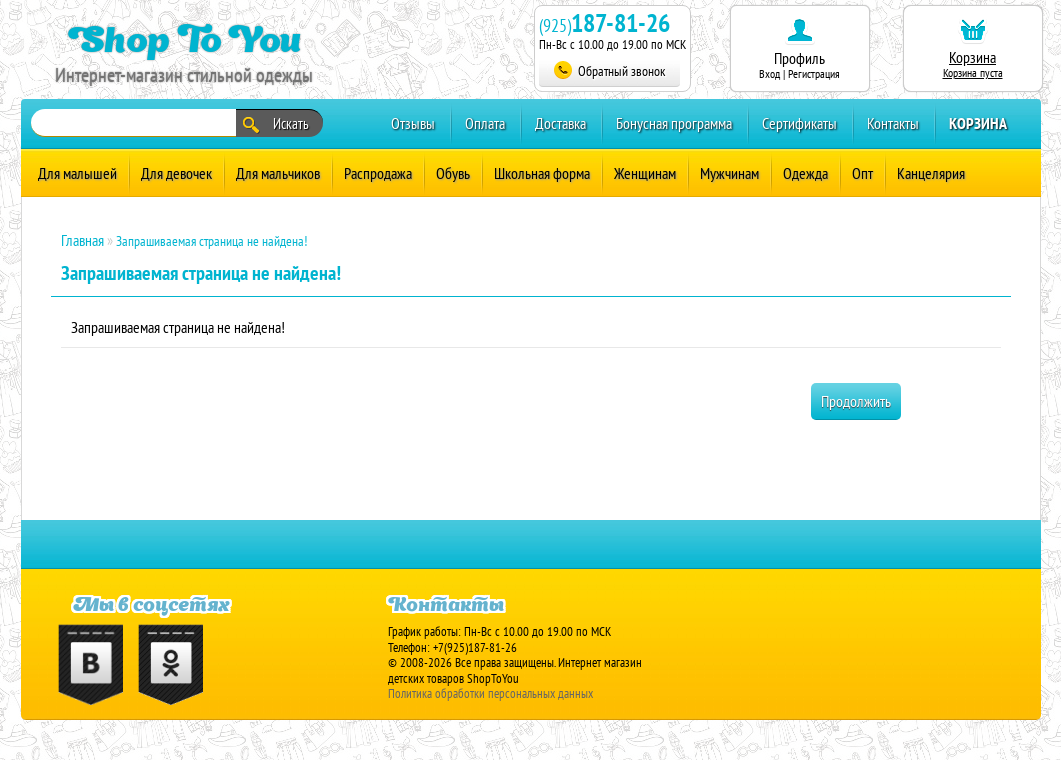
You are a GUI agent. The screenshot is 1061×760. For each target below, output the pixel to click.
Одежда (805, 173)
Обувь (453, 173)
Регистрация (814, 73)
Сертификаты (799, 123)
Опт (862, 173)
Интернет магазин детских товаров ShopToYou (515, 670)
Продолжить (856, 401)
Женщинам (645, 173)
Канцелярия (931, 173)
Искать (275, 124)
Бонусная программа (674, 123)
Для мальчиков (278, 173)
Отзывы (413, 123)
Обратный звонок (609, 70)
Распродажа (378, 173)
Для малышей (77, 173)
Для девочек (176, 173)
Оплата (485, 123)
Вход (769, 73)
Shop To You (184, 38)
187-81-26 (620, 22)
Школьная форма (542, 173)
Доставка (560, 123)
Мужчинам (729, 173)
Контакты (893, 123)
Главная (82, 240)
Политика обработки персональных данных (490, 693)
